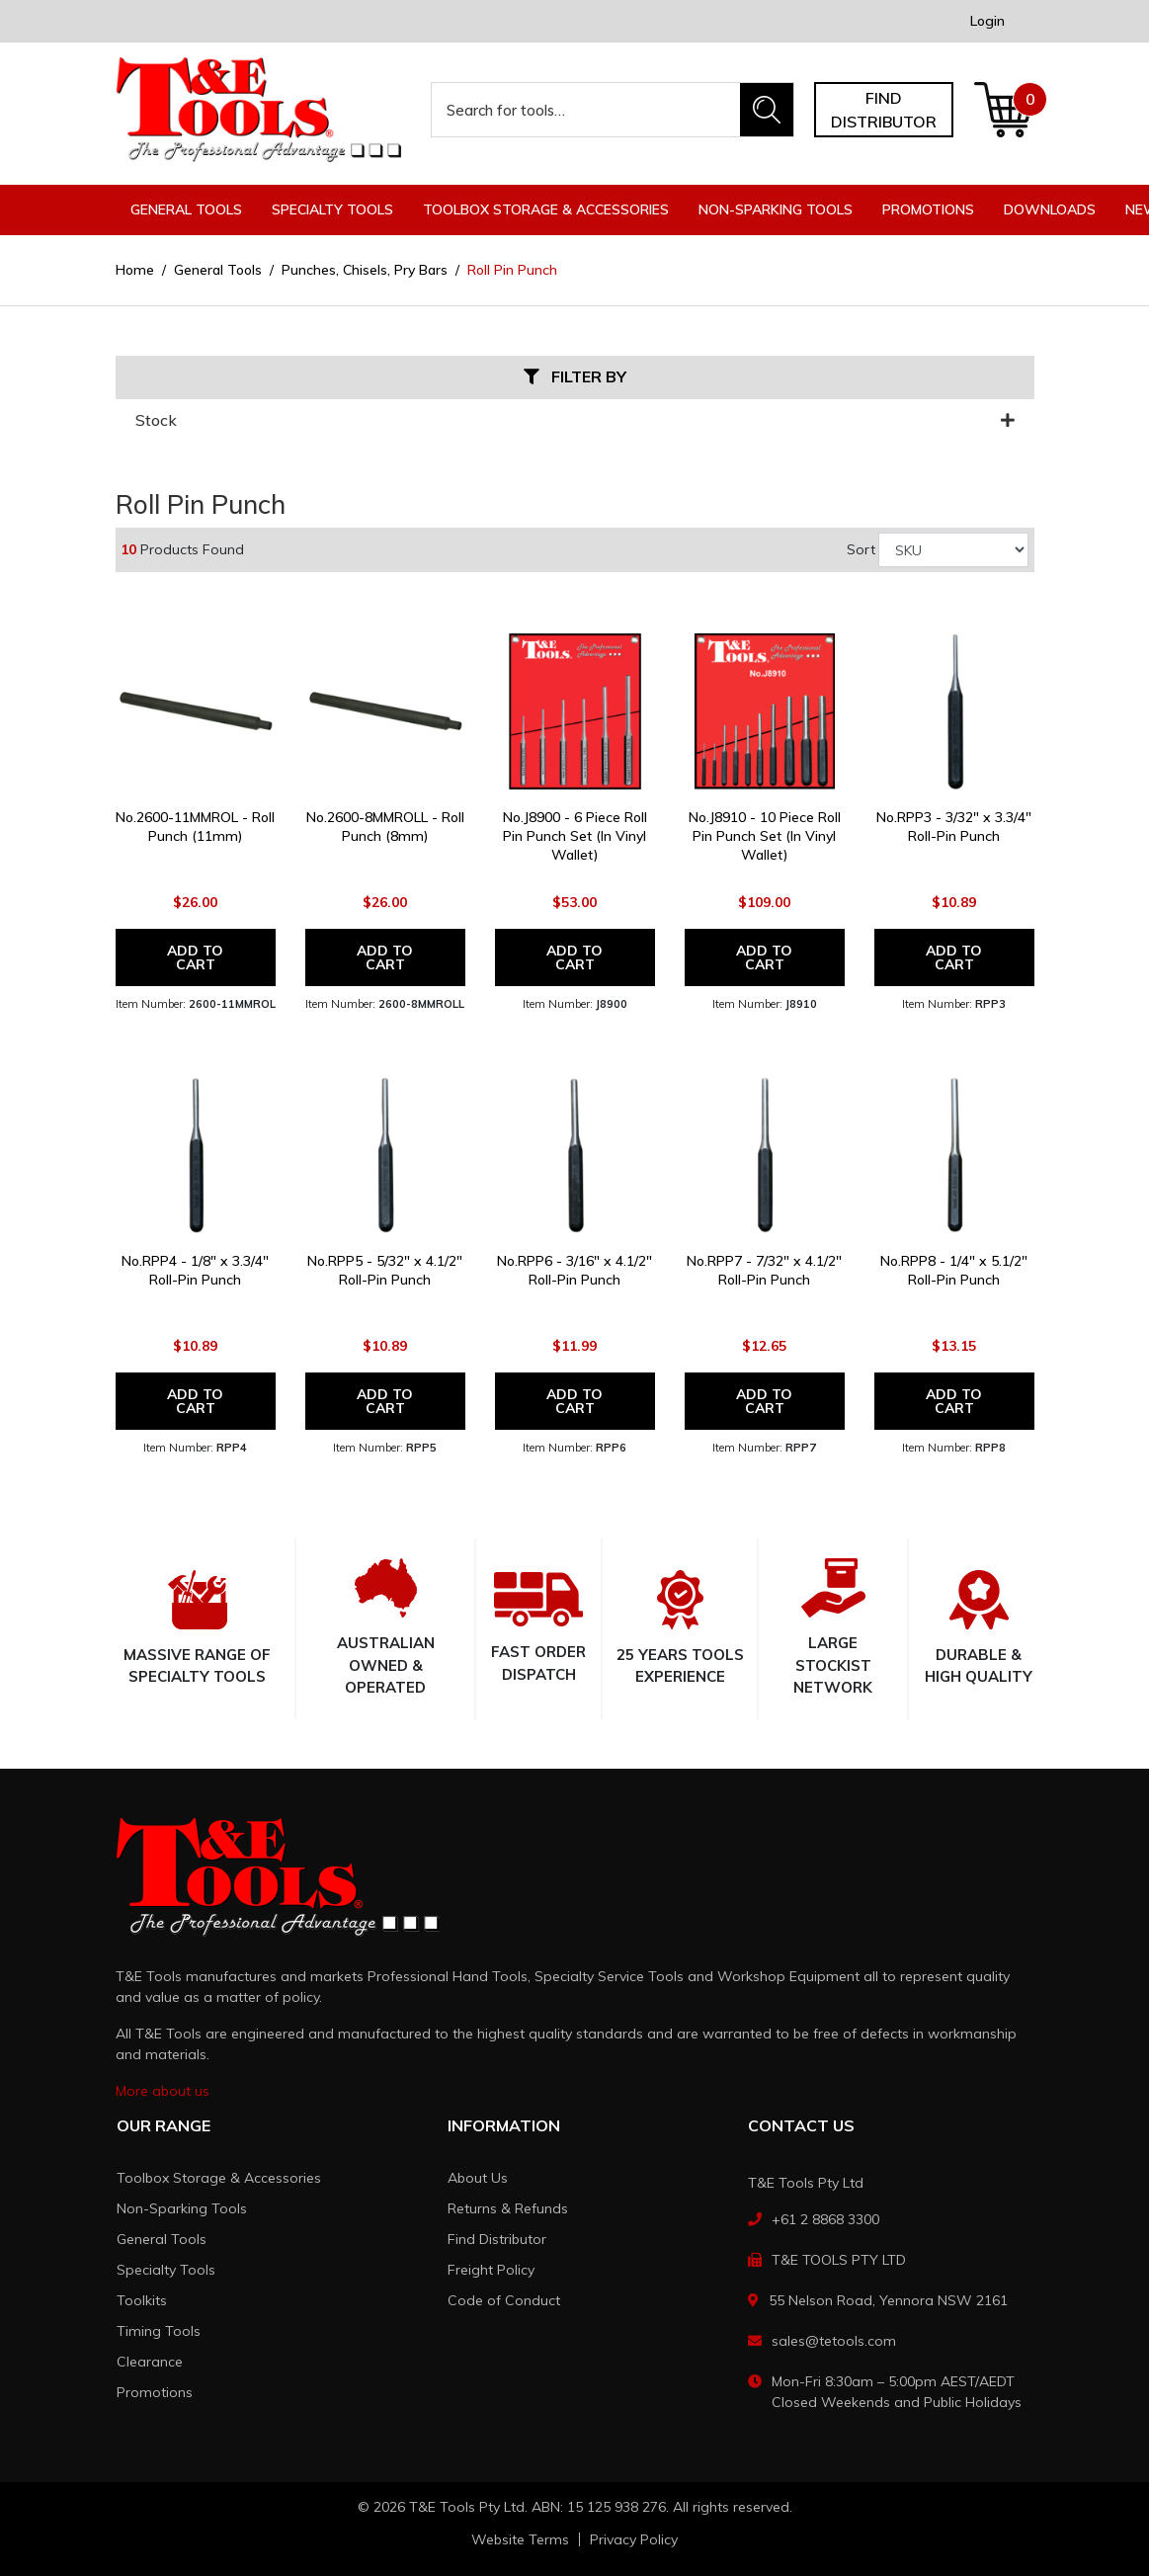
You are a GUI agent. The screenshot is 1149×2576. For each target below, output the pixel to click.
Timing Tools (159, 2331)
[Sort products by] (953, 550)
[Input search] (586, 109)
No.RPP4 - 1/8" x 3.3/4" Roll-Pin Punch (195, 1270)
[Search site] (766, 109)
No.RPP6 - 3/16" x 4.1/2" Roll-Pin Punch (574, 1270)
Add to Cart (195, 957)
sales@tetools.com (834, 2341)
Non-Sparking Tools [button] (775, 209)
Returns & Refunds (508, 2208)
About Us (478, 2178)
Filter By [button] (575, 377)
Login (987, 21)
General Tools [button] (186, 209)
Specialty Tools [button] (332, 209)
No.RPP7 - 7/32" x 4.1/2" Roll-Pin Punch (764, 1270)
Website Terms (520, 2539)
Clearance (150, 2361)
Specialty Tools (166, 2270)
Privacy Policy (634, 2539)
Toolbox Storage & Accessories (219, 2178)
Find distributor (884, 109)
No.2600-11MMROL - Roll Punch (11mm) (195, 826)
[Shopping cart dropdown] (1003, 109)
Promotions (928, 209)
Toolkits (142, 2300)
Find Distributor (497, 2239)
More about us (162, 2091)
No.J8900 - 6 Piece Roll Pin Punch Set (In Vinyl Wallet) (575, 836)
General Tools (161, 2239)
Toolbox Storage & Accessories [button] (546, 209)
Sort (860, 549)
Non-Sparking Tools (182, 2208)
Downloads (1050, 209)
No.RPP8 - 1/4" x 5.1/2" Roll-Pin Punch (953, 1270)
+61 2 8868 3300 (825, 2219)
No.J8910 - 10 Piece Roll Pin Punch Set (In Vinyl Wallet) (765, 836)
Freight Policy (491, 2270)
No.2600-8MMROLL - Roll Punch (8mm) (385, 826)
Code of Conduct (504, 2300)
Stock (575, 420)
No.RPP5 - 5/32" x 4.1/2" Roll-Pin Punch (384, 1270)
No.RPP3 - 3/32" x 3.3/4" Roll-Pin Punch (953, 826)
